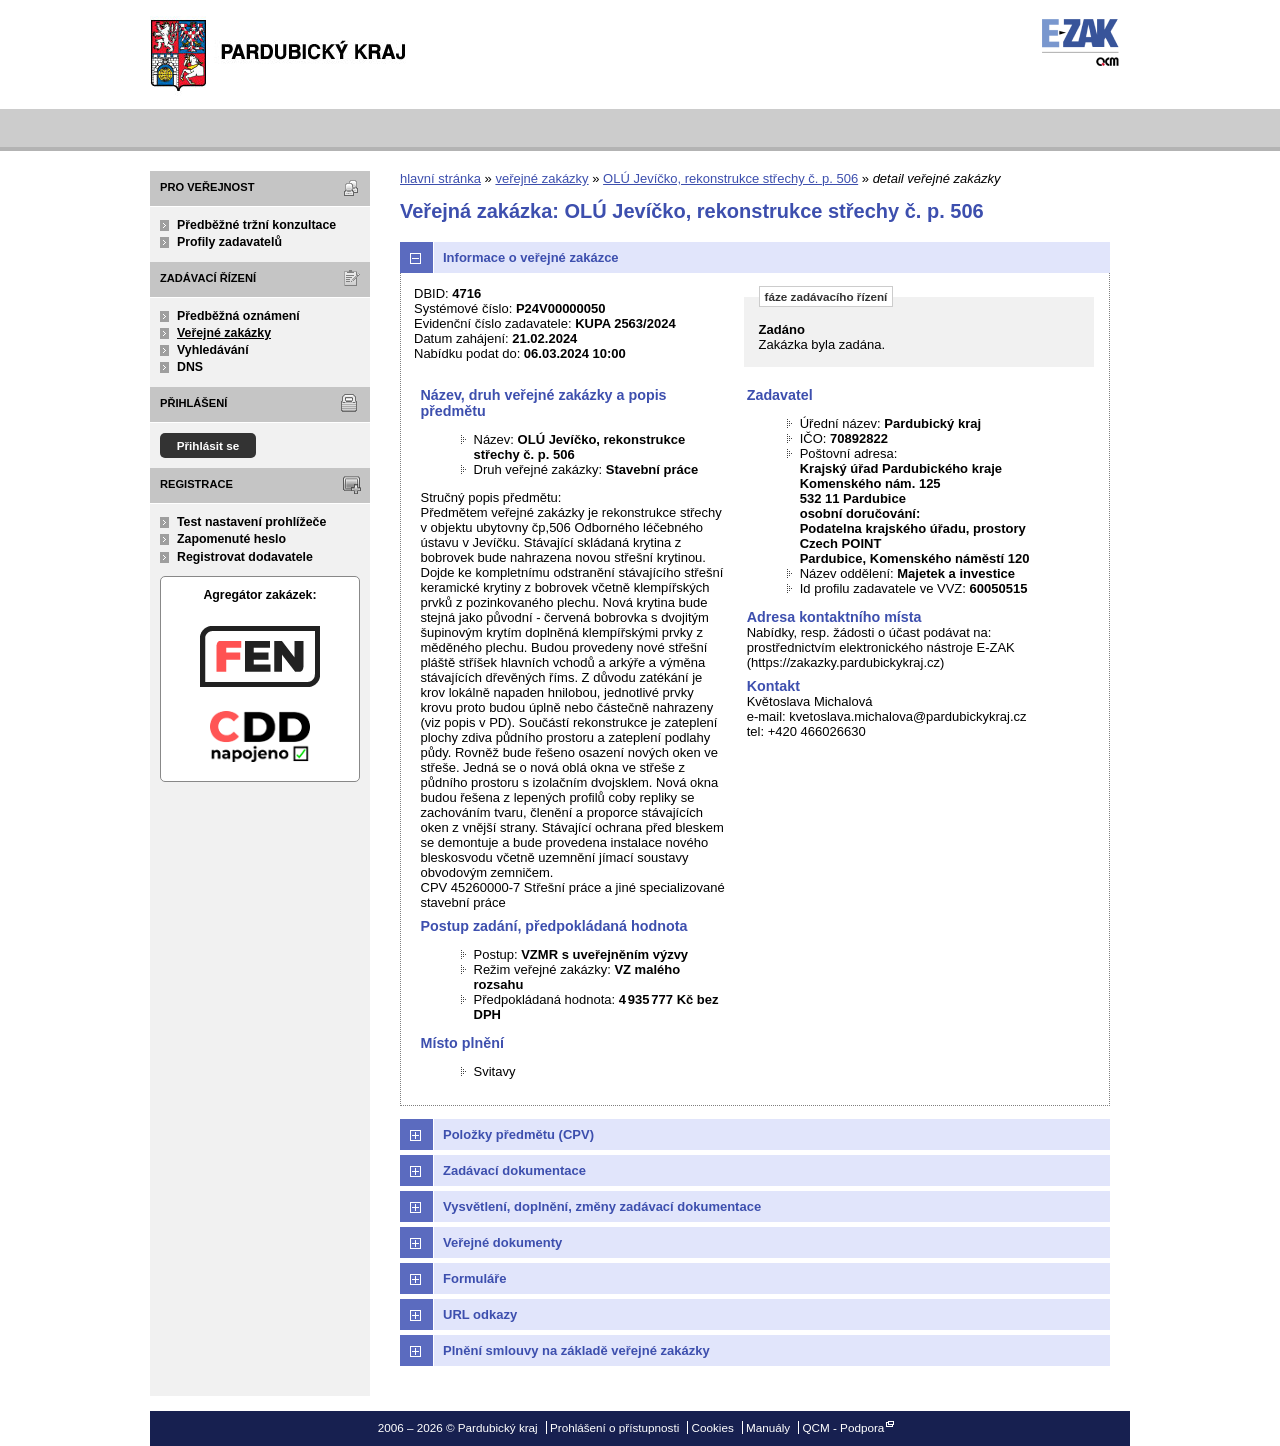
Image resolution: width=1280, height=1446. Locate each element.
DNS (190, 367)
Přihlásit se (208, 445)
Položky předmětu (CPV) (518, 1134)
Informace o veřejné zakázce (531, 257)
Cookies (713, 1427)
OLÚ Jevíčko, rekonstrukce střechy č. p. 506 (730, 178)
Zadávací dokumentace (514, 1170)
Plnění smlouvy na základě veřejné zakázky (576, 1350)
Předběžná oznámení (238, 316)
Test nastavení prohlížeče (251, 522)
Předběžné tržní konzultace (256, 225)
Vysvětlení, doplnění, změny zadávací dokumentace (602, 1206)
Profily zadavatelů (229, 242)
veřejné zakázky (541, 178)
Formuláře (475, 1278)
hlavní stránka (440, 178)
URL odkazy (480, 1314)
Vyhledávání (213, 350)
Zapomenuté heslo (231, 539)
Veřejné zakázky (224, 333)
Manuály (768, 1427)
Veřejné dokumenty (502, 1242)
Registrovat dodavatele (245, 557)
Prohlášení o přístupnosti (614, 1427)
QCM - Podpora (843, 1427)
